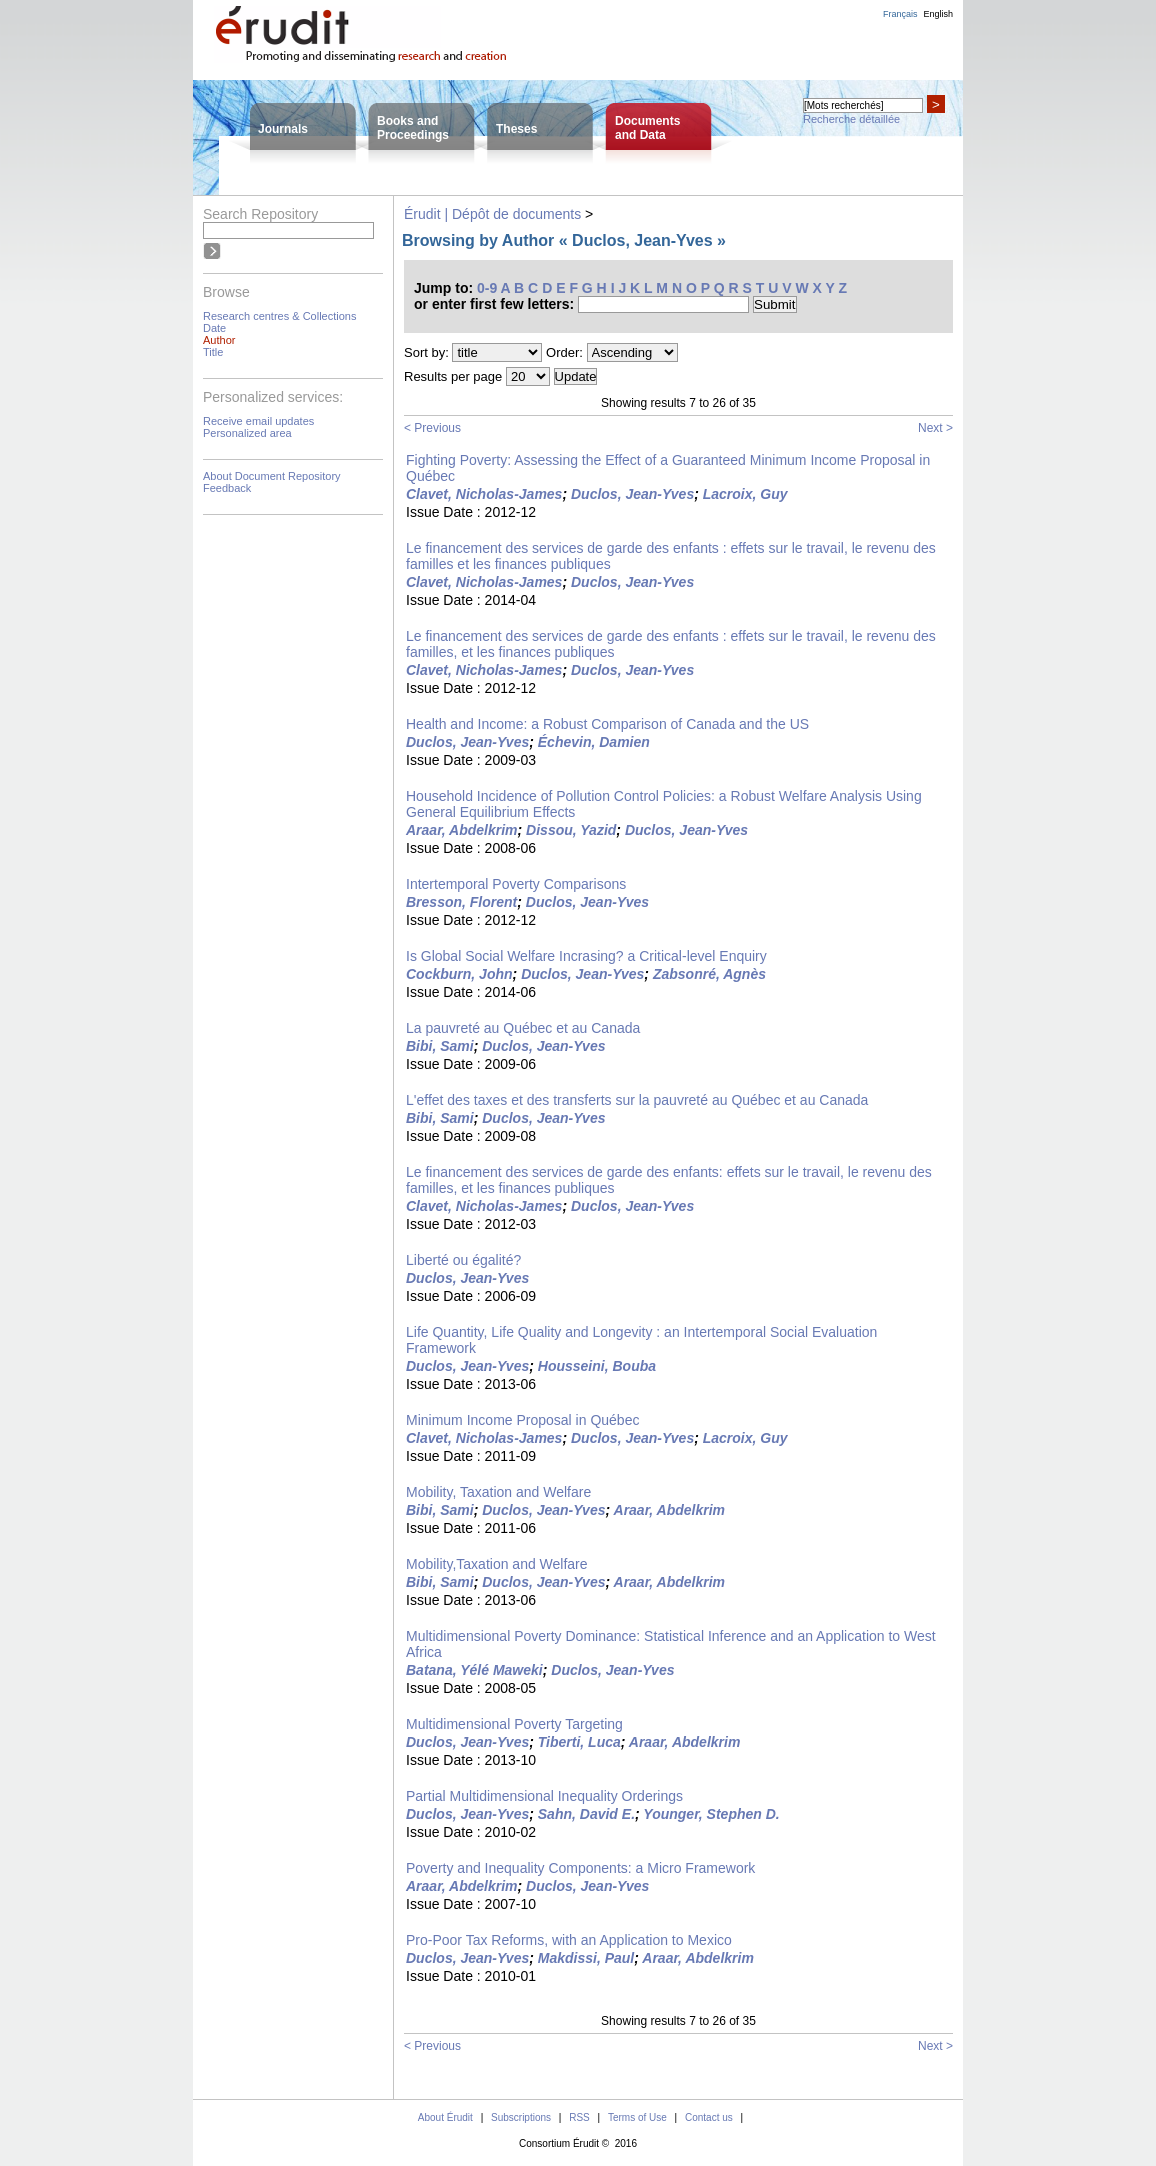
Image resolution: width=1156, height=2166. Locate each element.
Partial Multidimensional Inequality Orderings (544, 1796)
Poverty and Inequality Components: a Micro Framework (580, 1868)
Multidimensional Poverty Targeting (514, 1724)
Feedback (227, 488)
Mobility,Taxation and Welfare (497, 1564)
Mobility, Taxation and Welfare (498, 1492)
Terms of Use (637, 2117)
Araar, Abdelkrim (462, 830)
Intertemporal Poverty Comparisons (516, 884)
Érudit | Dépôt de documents (492, 214)
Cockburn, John (459, 974)
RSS (579, 2117)
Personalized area (247, 433)
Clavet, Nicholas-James (484, 494)
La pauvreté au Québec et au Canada (523, 1028)
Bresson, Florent (461, 902)
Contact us (709, 2117)
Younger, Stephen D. (711, 1814)
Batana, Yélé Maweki (474, 1670)
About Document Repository (272, 476)
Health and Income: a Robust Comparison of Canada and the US (607, 724)
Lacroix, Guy (745, 494)
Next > (935, 428)
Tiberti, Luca (579, 1742)
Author (219, 340)
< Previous (432, 428)
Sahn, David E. (586, 1814)
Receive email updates (258, 421)
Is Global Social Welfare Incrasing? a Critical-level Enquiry (586, 956)
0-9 (487, 288)
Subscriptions (521, 2117)
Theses (516, 129)
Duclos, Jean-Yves (632, 494)
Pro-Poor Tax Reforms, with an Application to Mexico (569, 1940)
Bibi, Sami (440, 1046)
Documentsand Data (647, 128)
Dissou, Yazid (571, 830)
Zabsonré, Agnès (709, 974)
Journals (283, 129)
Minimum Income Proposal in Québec (522, 1420)
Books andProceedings (413, 128)
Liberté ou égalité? (463, 1260)
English (938, 14)
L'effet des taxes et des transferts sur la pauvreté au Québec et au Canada (637, 1100)
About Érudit (445, 2117)
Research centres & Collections (279, 316)
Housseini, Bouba (597, 1366)
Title (213, 352)
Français (900, 14)
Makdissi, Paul (586, 1958)
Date (214, 328)
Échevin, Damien (594, 742)
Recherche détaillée (851, 119)
